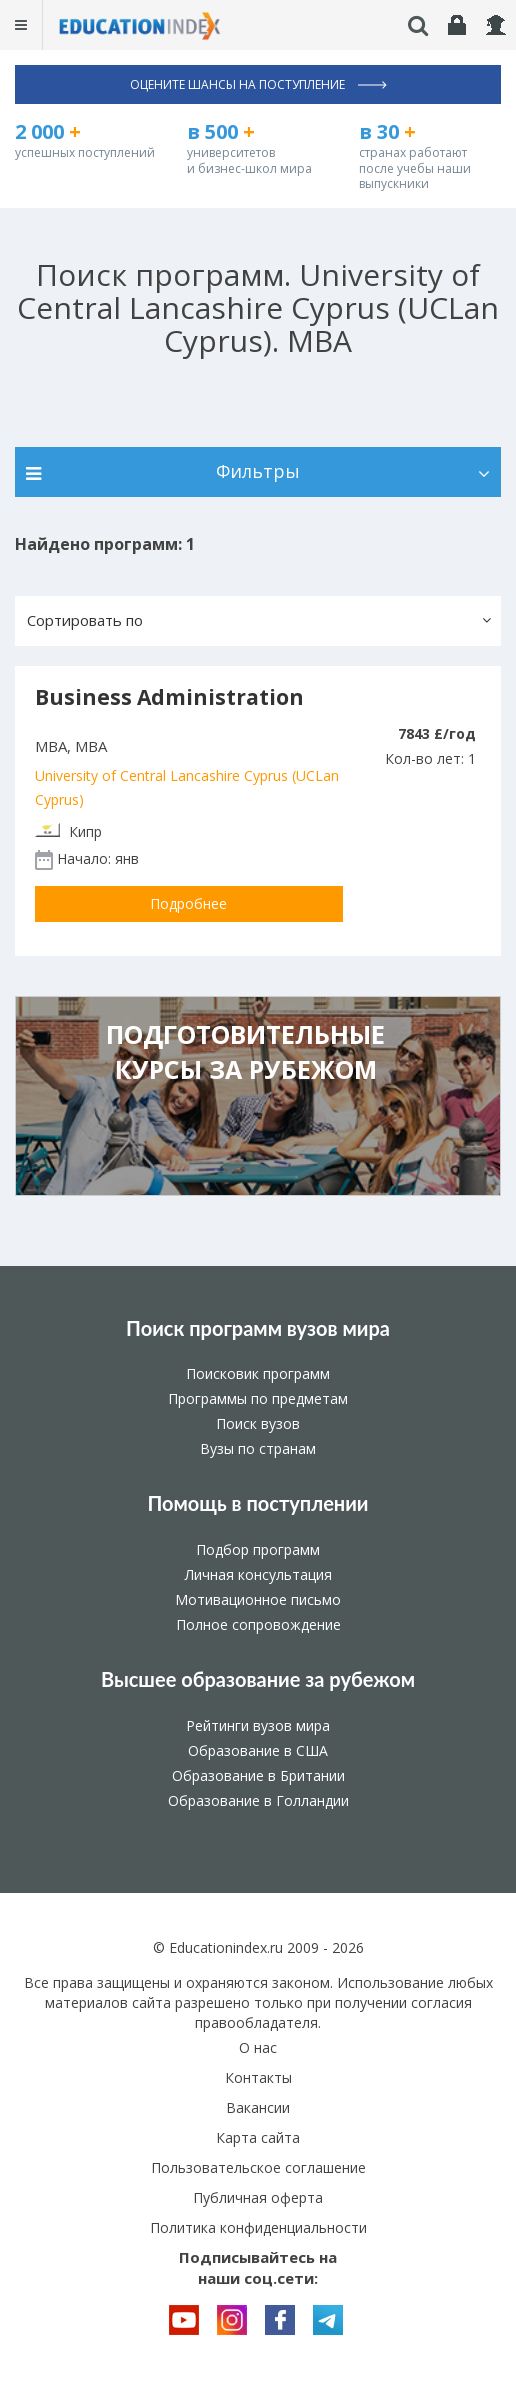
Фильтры (258, 471)
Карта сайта (258, 2137)
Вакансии (258, 2107)
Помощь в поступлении (257, 1503)
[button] (258, 621)
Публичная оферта (258, 2197)
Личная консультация (258, 1574)
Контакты (258, 2077)
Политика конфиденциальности (258, 2227)
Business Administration (169, 697)
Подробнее (188, 903)
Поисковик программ (258, 1373)
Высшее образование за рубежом (258, 1679)
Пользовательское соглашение (258, 2167)
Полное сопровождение (258, 1624)
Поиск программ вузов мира (258, 1328)
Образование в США (258, 1750)
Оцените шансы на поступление (258, 84)
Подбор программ (258, 1549)
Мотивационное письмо (258, 1599)
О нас (258, 2047)
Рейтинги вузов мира (258, 1725)
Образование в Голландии (258, 1800)
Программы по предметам (258, 1398)
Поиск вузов (258, 1423)
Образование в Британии (258, 1775)
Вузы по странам (258, 1448)
